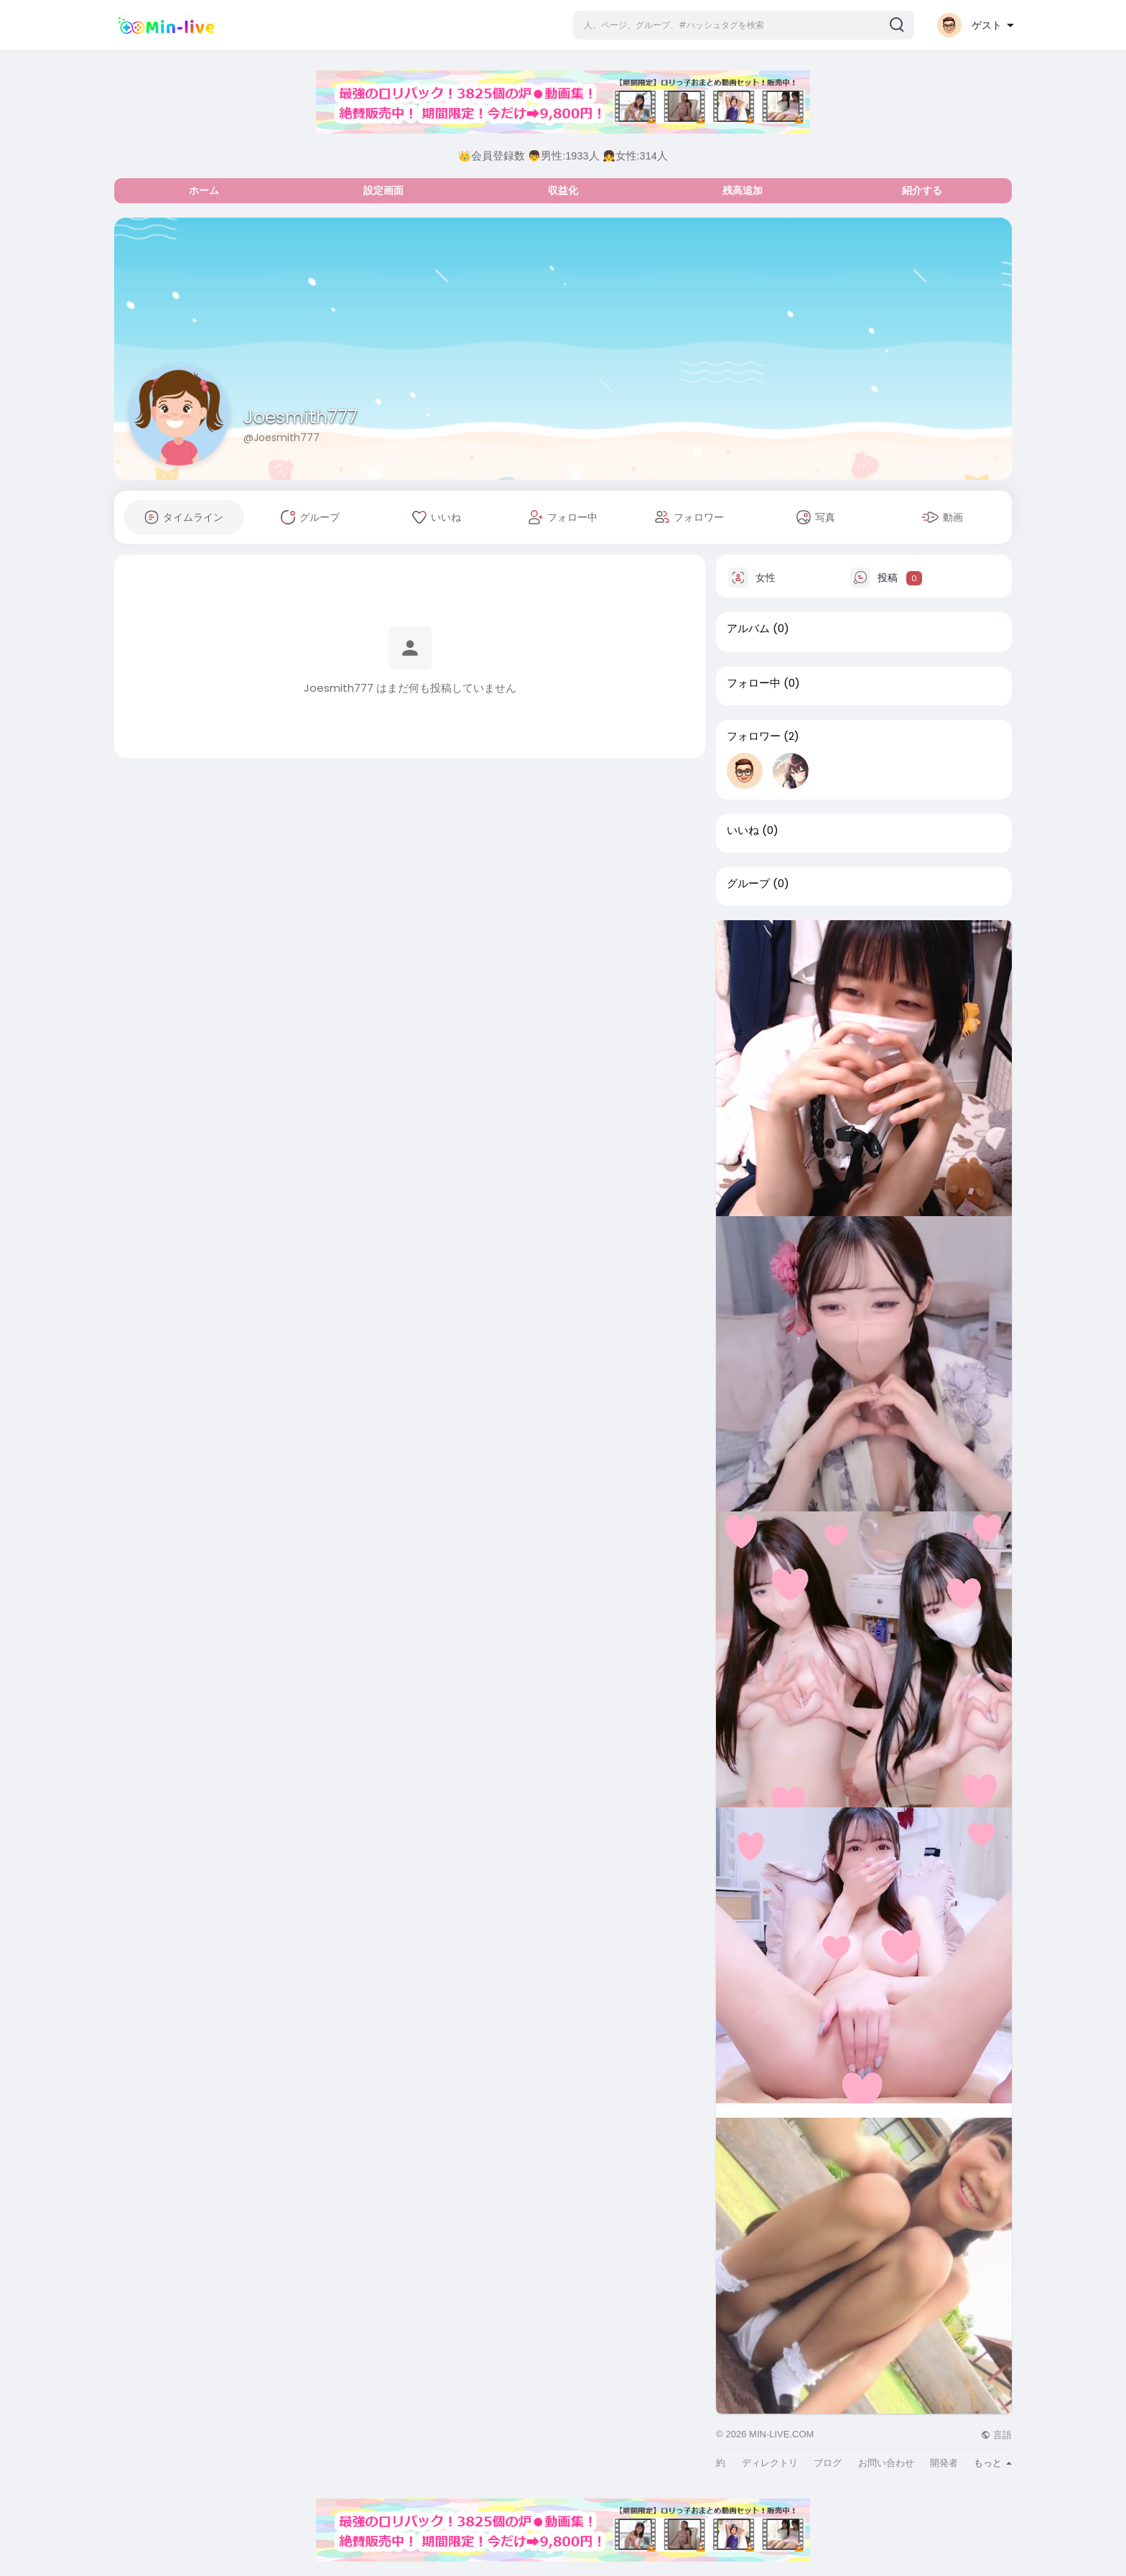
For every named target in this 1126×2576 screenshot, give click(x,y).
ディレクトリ (770, 2463)
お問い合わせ (886, 2463)
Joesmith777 (300, 417)
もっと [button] (993, 2462)
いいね (743, 830)
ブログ (828, 2463)
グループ (748, 883)
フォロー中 (754, 683)
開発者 (944, 2463)
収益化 (563, 190)
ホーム (204, 190)
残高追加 (742, 190)
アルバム (748, 628)
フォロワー (754, 736)
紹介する (922, 190)
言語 (996, 2435)
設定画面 (383, 190)
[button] (743, 25)
